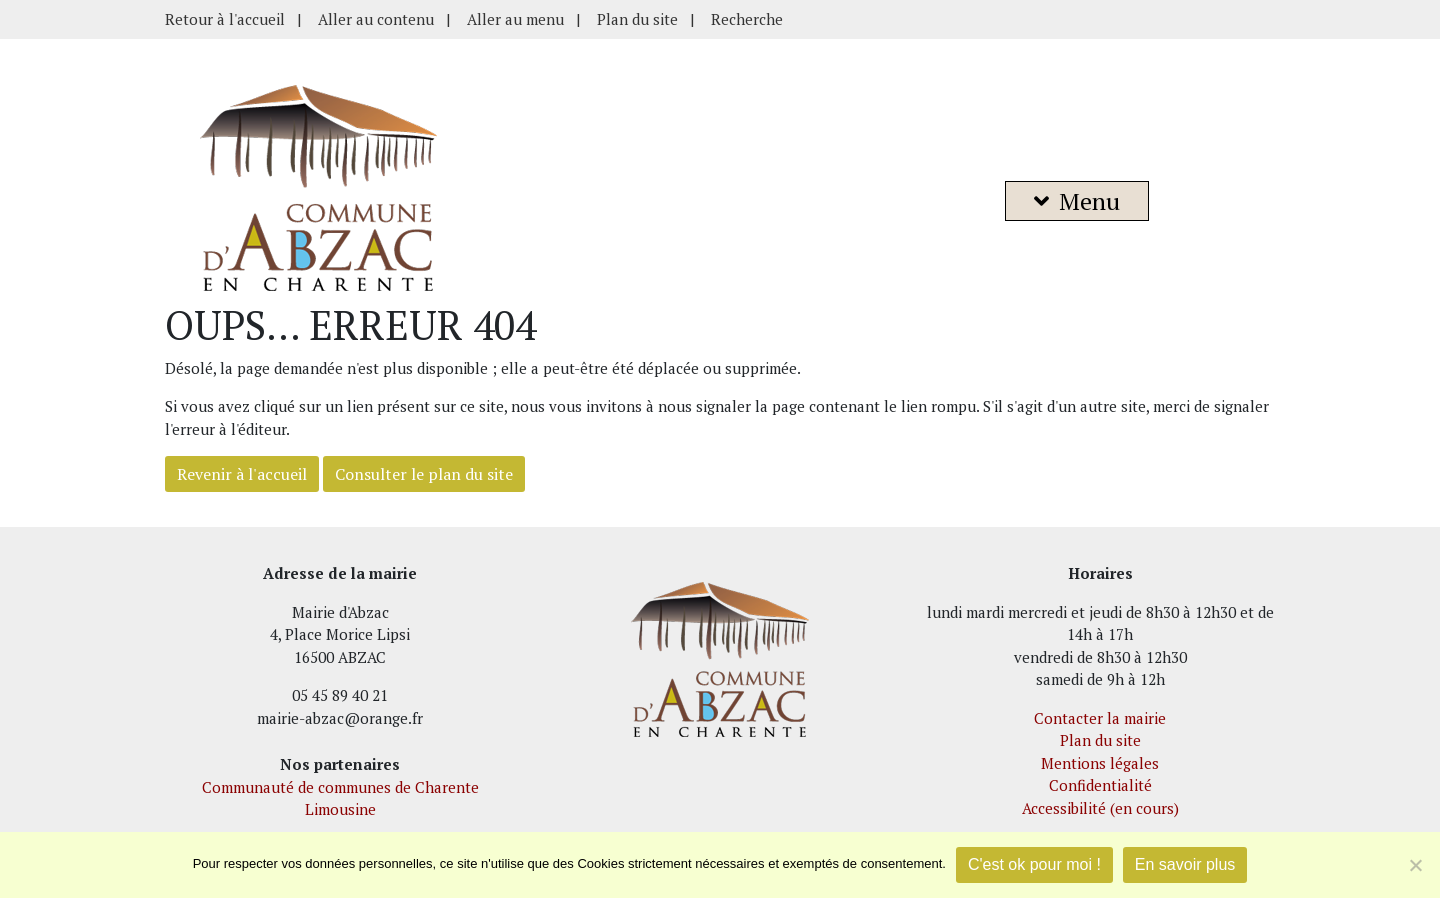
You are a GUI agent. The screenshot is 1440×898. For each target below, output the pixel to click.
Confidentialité (1100, 785)
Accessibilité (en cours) (1100, 808)
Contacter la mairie (1100, 718)
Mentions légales (1100, 763)
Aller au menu (515, 19)
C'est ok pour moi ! (1034, 864)
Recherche (747, 19)
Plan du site (637, 19)
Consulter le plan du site (424, 474)
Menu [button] (1077, 201)
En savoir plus (1185, 864)
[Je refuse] (1415, 865)
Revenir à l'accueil (242, 474)
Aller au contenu (376, 19)
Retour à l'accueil (225, 19)
